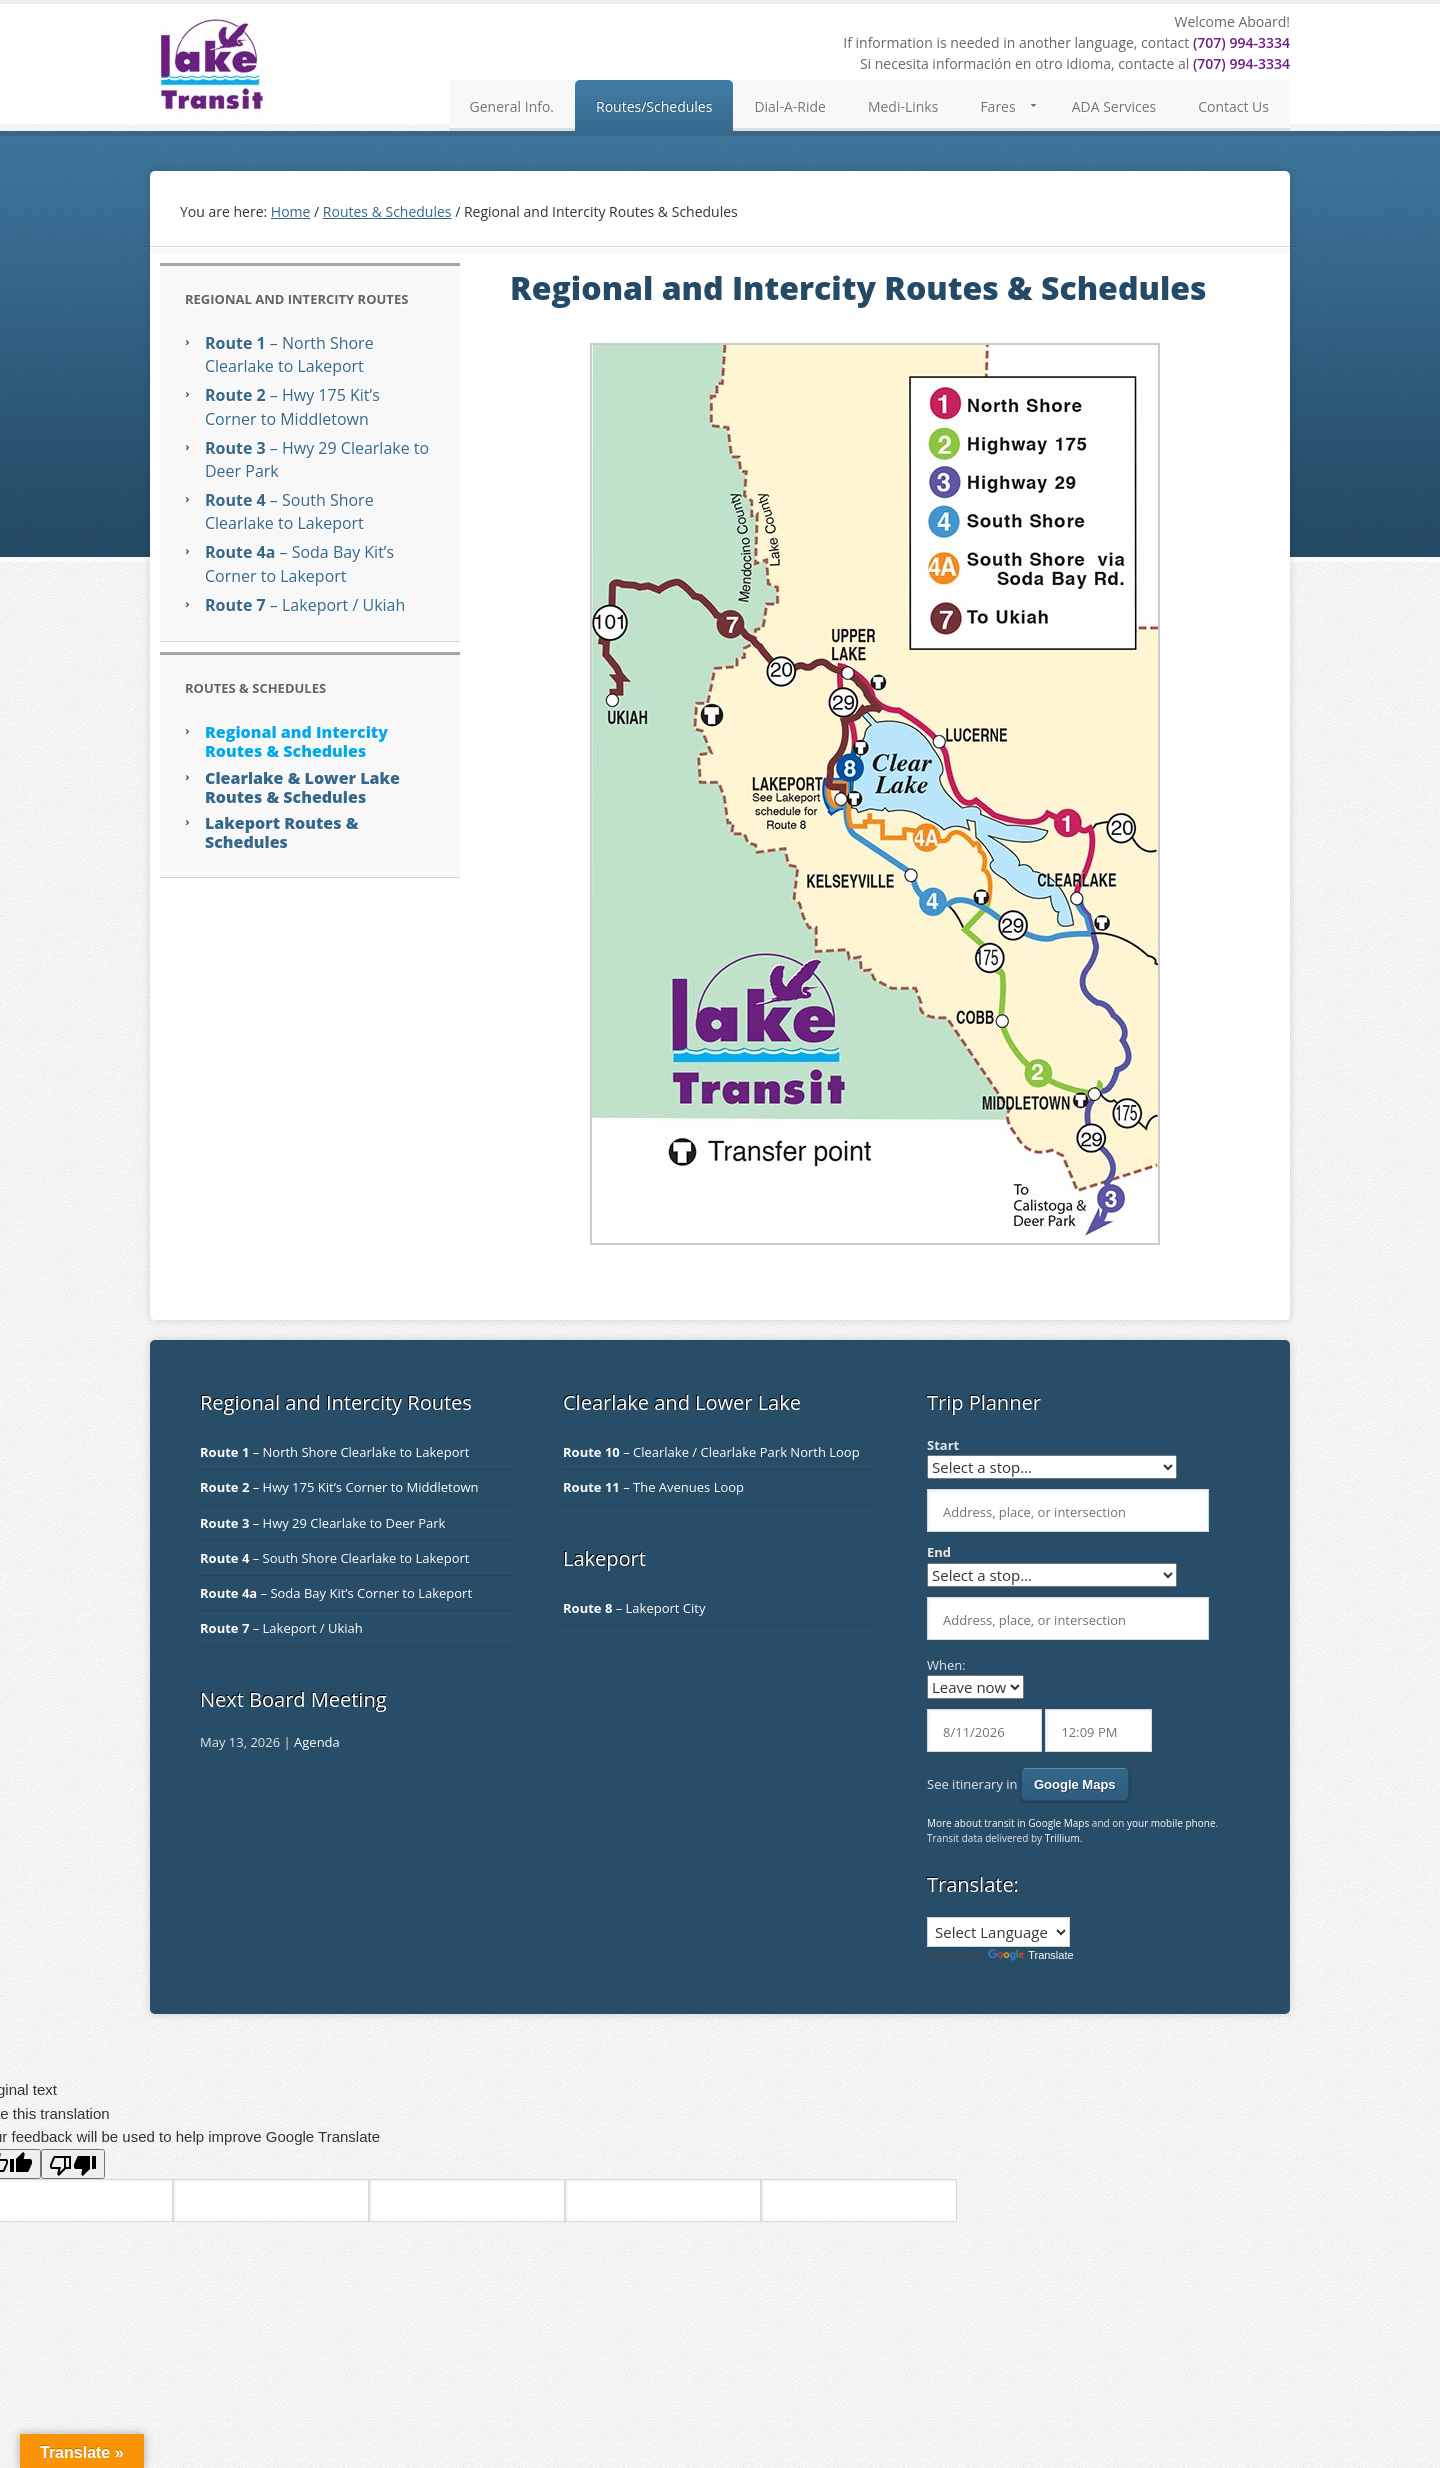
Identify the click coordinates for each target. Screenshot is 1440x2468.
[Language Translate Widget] (998, 1932)
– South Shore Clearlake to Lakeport (289, 511)
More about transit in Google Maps (1008, 1823)
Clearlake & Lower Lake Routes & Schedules (302, 787)
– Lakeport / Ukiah (305, 605)
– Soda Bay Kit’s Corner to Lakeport (299, 563)
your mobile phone (1171, 1823)
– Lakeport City (634, 1608)
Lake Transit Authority (210, 64)
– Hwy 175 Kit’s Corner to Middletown (292, 406)
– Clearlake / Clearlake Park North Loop (711, 1452)
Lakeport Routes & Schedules (281, 832)
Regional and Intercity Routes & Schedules (296, 741)
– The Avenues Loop (653, 1487)
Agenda (317, 1742)
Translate (1030, 1955)
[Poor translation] (73, 2164)
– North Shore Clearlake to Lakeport (289, 354)
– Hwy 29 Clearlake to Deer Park (322, 1523)
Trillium (1062, 1838)
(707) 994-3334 (1241, 42)
